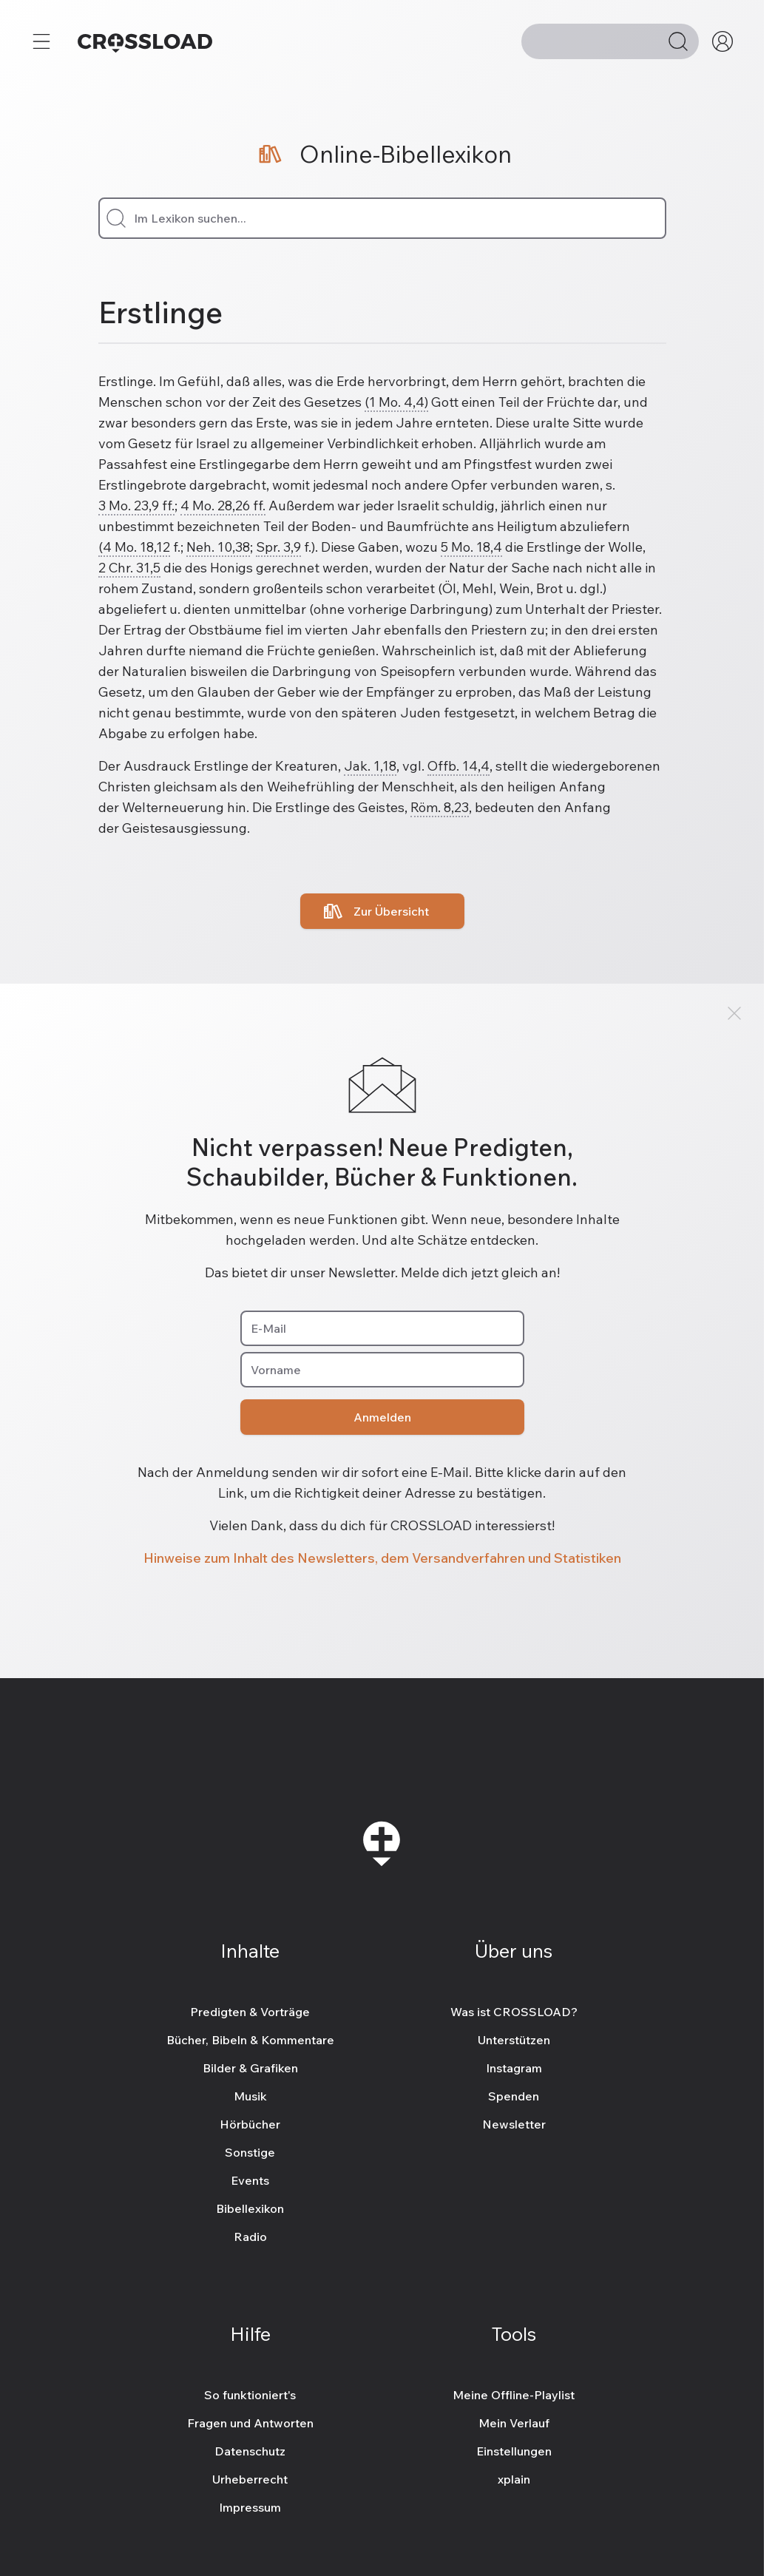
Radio (250, 2236)
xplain (514, 2479)
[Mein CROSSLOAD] (722, 41)
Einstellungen (514, 2451)
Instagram (514, 2068)
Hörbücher (250, 2124)
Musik (250, 2096)
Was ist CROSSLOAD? (514, 2011)
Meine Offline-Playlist (514, 2394)
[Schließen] (734, 1013)
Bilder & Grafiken (250, 2068)
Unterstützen (514, 2039)
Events (250, 2180)
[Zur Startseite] (145, 41)
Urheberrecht (250, 2479)
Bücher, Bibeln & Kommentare (250, 2039)
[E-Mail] (382, 1328)
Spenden (513, 2096)
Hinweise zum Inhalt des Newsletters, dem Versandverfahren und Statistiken (382, 1557)
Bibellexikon (250, 2208)
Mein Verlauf (513, 2423)
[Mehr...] (41, 41)
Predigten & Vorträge (250, 2011)
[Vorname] (382, 1369)
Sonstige (250, 2152)
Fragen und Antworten (250, 2423)
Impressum (250, 2507)
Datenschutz (249, 2451)
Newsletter (514, 2124)
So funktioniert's (250, 2394)
